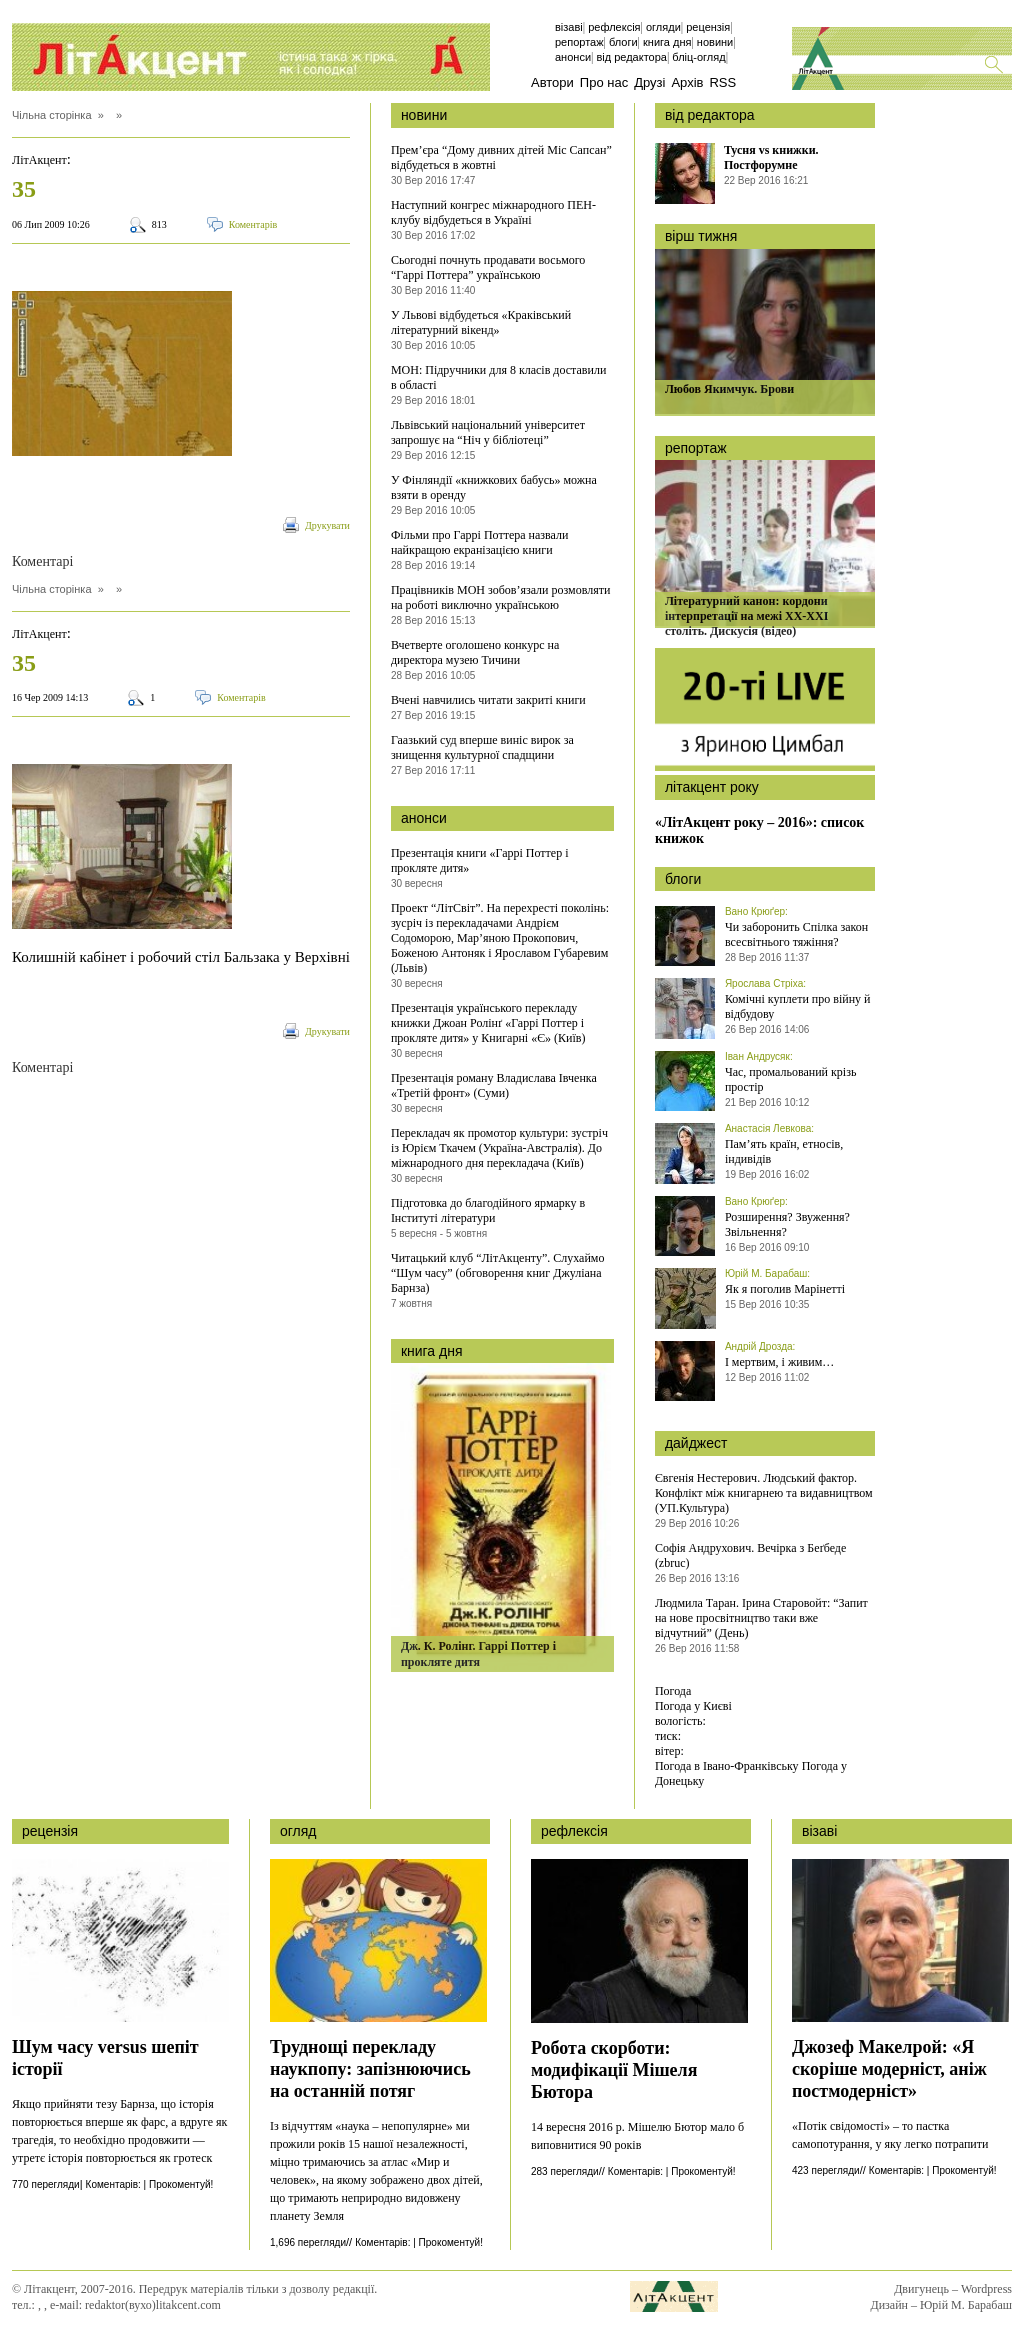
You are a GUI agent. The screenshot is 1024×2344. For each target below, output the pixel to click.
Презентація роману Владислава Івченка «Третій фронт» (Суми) (494, 1085)
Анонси (573, 57)
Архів (687, 82)
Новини (715, 42)
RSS (722, 82)
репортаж (696, 448)
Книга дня (667, 42)
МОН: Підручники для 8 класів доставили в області (498, 377)
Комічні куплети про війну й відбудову (798, 1006)
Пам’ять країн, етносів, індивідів (784, 1151)
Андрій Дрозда (759, 1346)
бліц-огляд (698, 57)
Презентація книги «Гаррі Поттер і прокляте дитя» (480, 860)
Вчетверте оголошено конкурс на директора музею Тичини (475, 652)
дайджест (696, 1443)
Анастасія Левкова (768, 1128)
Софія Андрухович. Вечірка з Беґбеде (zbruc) (750, 1555)
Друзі (649, 82)
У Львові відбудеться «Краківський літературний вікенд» (481, 322)
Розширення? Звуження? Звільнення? (787, 1224)
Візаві (569, 27)
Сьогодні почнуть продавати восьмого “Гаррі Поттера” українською (488, 267)
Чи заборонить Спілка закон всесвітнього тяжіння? (796, 934)
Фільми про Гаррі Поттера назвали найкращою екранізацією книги (480, 542)
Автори (552, 82)
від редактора (710, 115)
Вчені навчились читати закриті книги (488, 700)
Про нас (604, 82)
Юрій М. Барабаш (766, 1273)
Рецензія (708, 27)
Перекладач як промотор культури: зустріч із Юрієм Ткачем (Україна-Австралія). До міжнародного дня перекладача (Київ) (499, 1148)
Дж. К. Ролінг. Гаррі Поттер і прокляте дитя (478, 1654)
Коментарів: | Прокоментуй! (150, 2184)
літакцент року (712, 787)
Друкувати (327, 525)
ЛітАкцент (39, 160)
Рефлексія (614, 27)
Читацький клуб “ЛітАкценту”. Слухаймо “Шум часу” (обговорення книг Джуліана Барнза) (498, 1273)
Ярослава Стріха (764, 983)
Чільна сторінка (52, 115)
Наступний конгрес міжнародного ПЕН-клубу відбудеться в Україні (493, 212)
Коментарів (253, 224)
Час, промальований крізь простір (791, 1079)
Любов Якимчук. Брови (729, 389)
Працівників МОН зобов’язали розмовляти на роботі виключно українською (500, 597)
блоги (683, 879)
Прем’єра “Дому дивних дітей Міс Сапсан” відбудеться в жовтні (501, 157)
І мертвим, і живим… (779, 1362)
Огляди (663, 27)
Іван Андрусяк (757, 1056)
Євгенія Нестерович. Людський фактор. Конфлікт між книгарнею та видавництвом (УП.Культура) (764, 1493)
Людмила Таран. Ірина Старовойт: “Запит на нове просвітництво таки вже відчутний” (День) (761, 1618)
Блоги (623, 42)
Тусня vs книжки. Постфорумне (771, 157)
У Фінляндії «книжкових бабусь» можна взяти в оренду (494, 487)
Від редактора (631, 57)
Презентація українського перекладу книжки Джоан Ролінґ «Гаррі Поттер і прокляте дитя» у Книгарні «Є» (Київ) (488, 1023)
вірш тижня (701, 236)
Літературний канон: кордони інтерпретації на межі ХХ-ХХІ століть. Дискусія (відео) (746, 616)
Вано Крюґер (755, 911)
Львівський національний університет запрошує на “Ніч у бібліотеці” (488, 432)
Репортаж (579, 42)
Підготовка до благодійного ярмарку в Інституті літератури (488, 1210)
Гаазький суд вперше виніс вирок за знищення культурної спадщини (482, 747)
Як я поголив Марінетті (785, 1289)
